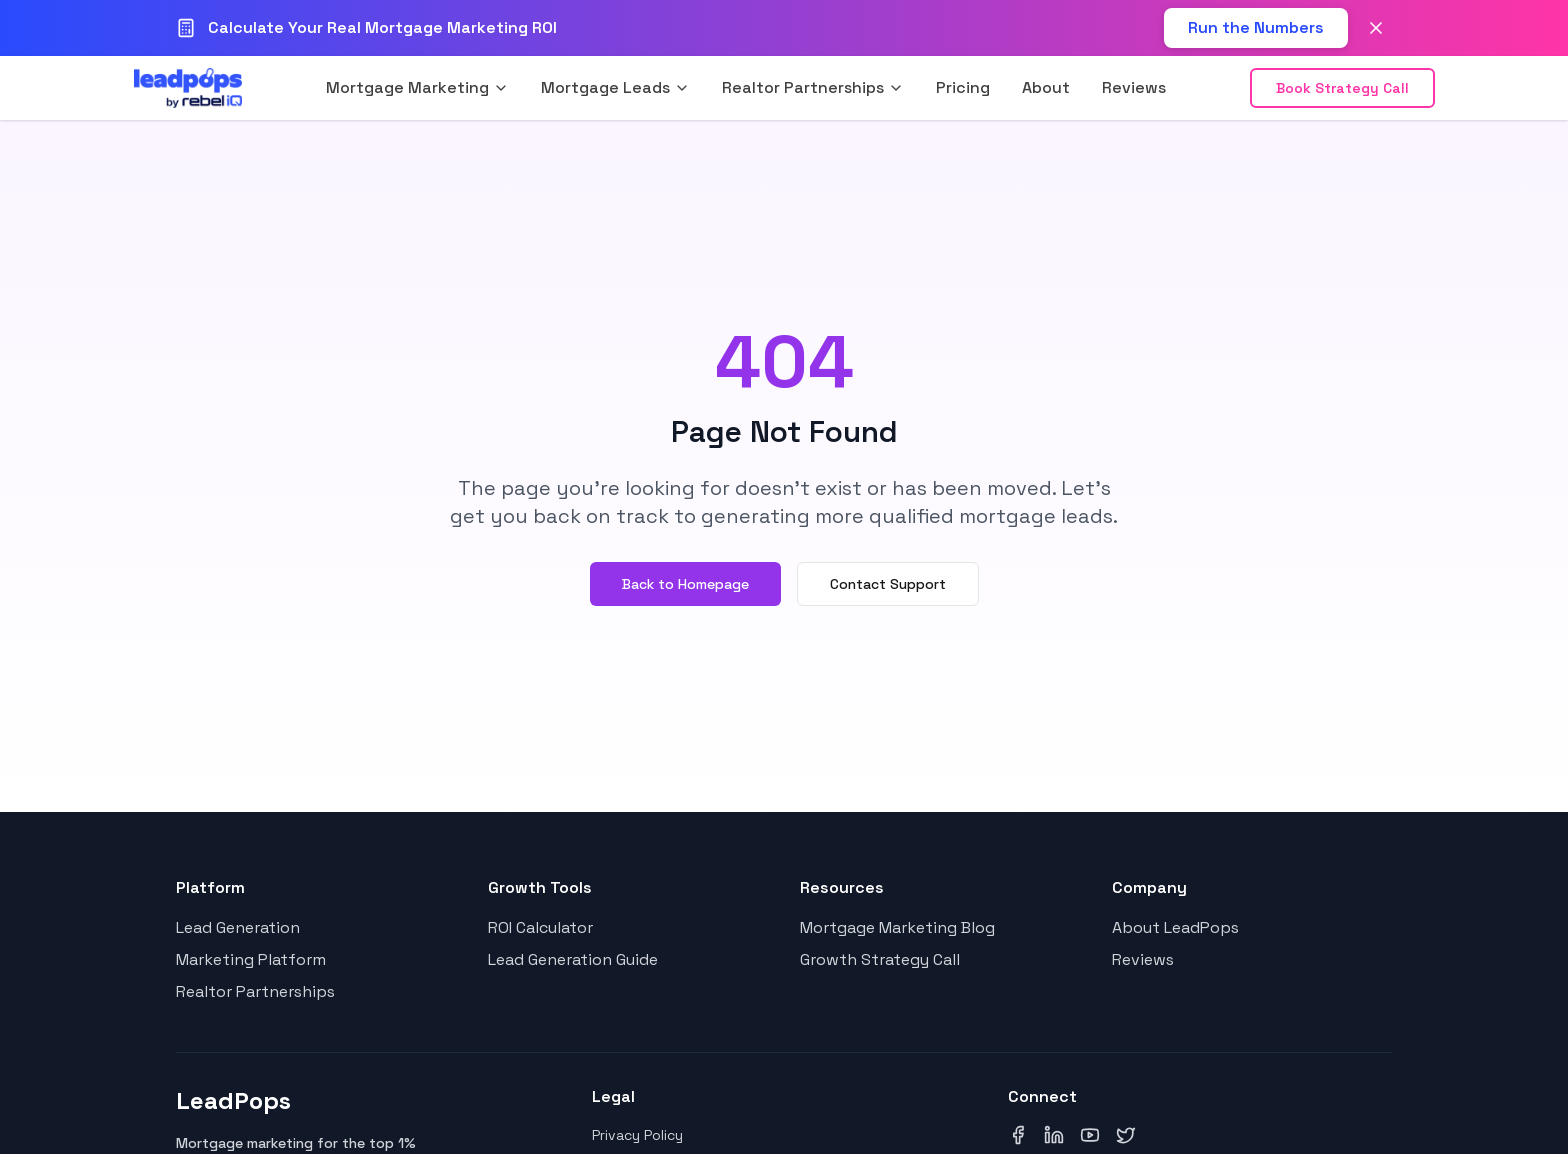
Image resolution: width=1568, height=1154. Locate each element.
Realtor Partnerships (255, 991)
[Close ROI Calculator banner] (1376, 28)
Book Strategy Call (1342, 88)
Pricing (963, 87)
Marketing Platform (251, 959)
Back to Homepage (685, 584)
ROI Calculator (540, 927)
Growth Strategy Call (880, 959)
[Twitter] (1126, 1135)
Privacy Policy (637, 1135)
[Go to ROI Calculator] (1256, 28)
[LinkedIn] (1054, 1135)
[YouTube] (1090, 1135)
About (1046, 87)
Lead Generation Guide (573, 959)
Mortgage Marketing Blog (897, 927)
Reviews (1134, 87)
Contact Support (888, 584)
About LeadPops (1175, 927)
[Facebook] (1018, 1135)
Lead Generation (238, 927)
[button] (417, 88)
